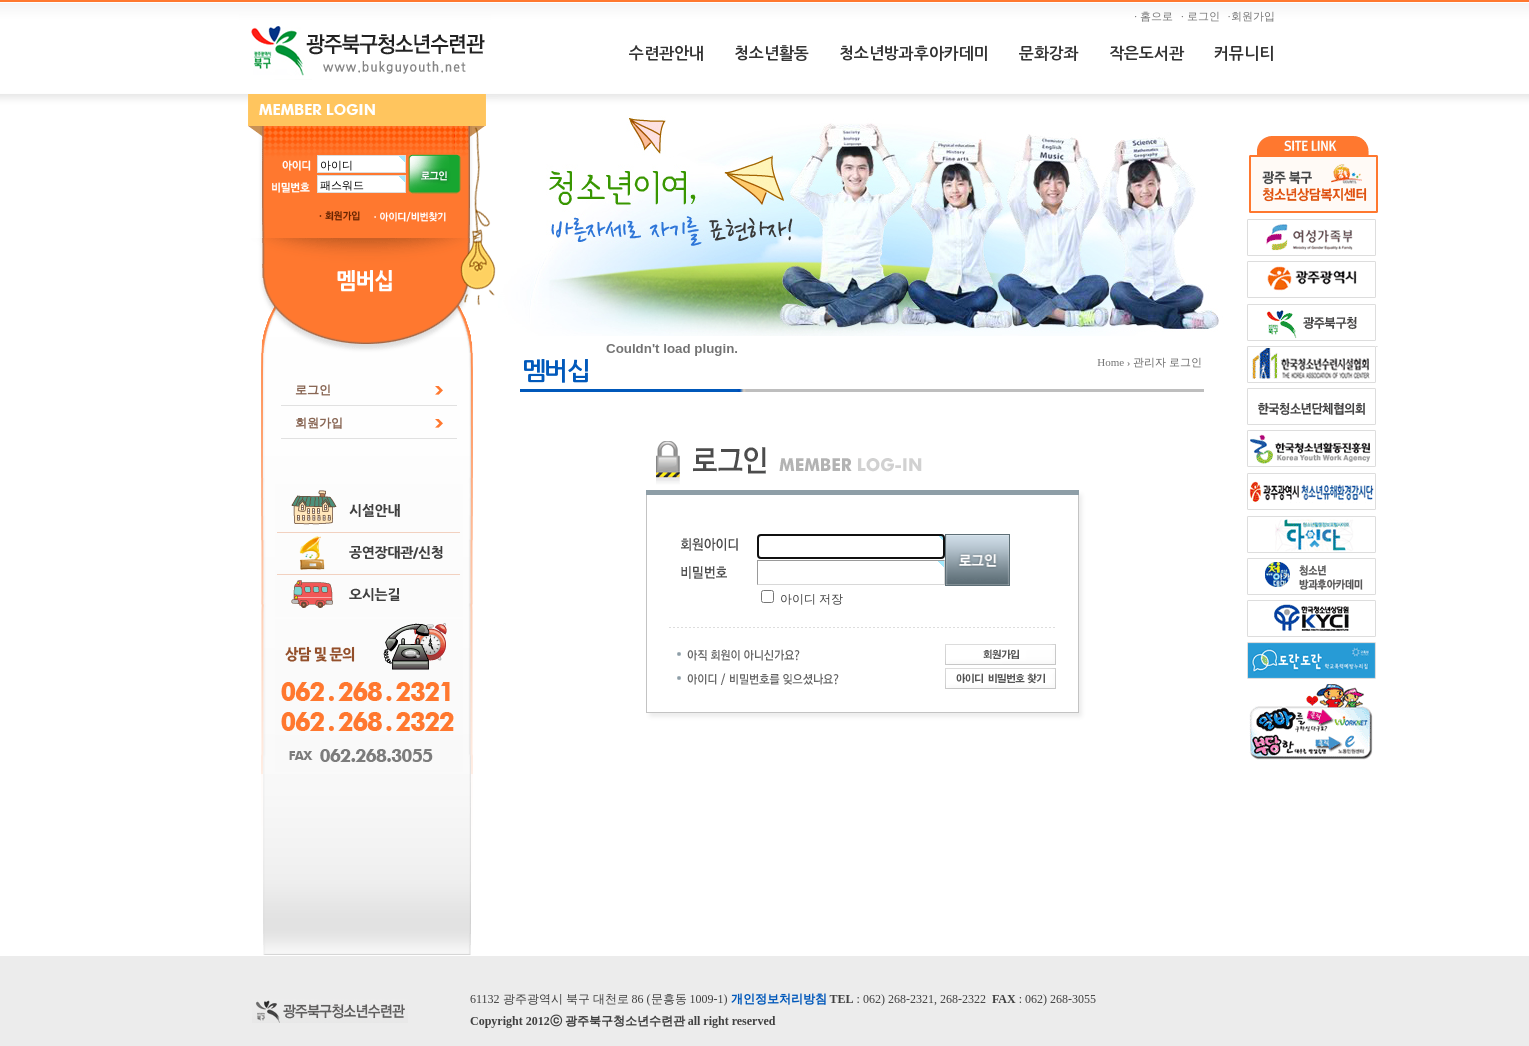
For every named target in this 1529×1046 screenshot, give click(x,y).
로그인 (313, 390)
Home (1110, 362)
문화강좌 (1049, 53)
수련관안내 (666, 53)
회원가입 (319, 423)
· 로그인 (1203, 16)
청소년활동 (771, 53)
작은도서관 (1146, 53)
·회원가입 (1254, 16)
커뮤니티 (1244, 53)
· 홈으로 (1156, 16)
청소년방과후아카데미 (914, 53)
